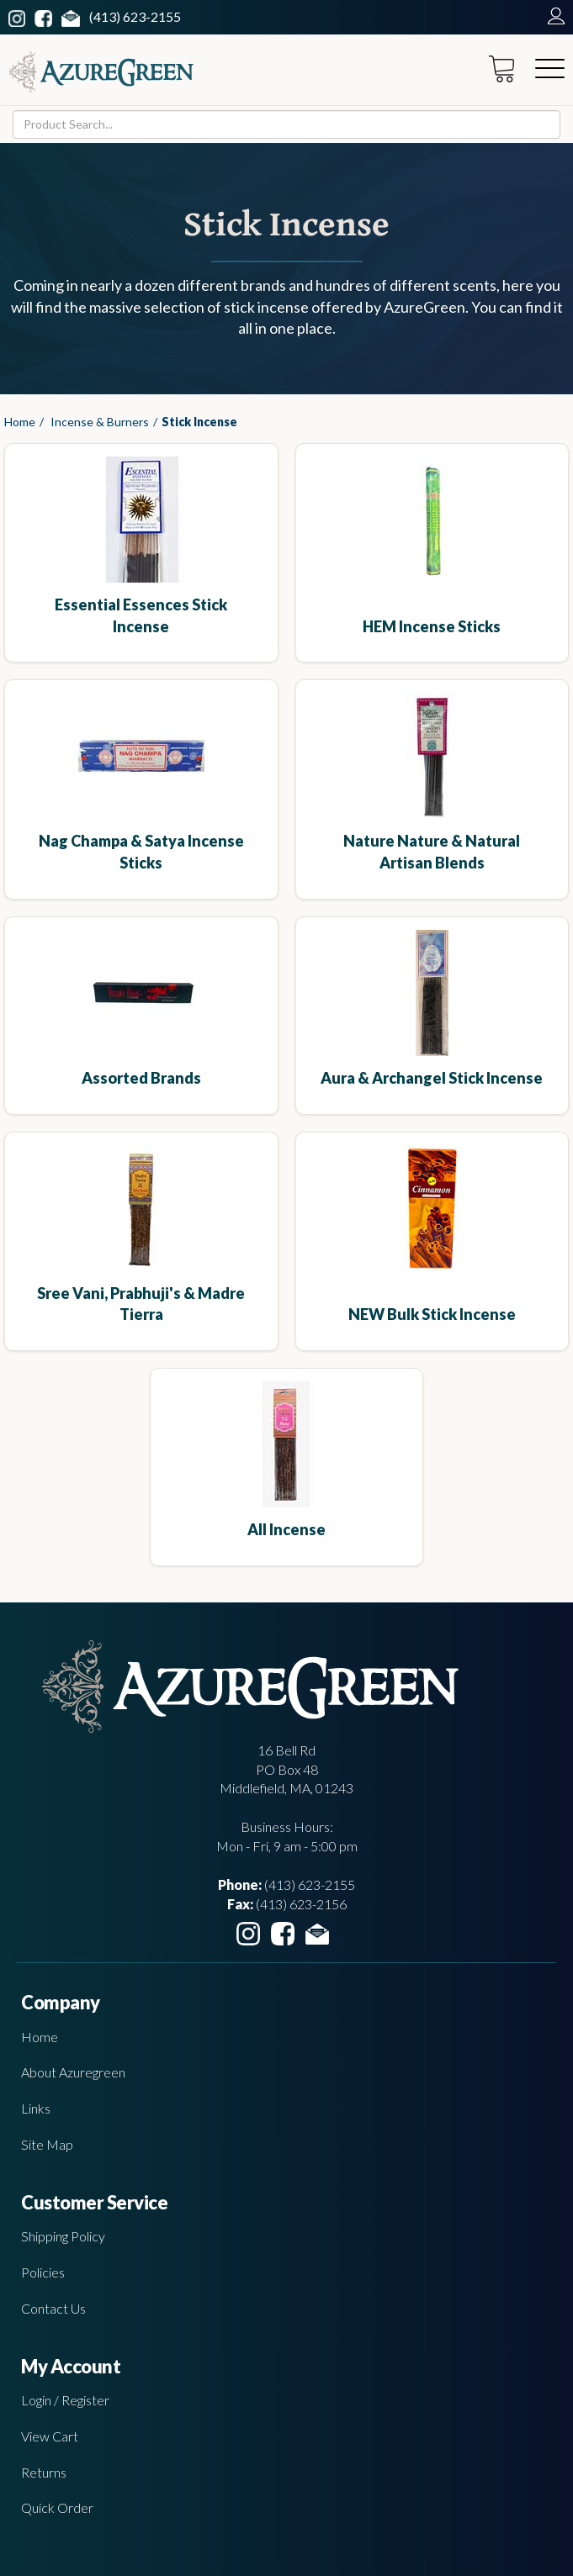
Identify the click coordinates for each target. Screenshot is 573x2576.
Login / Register (65, 2400)
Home (19, 421)
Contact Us (53, 2308)
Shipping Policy (63, 2236)
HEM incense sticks (432, 626)
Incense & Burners (99, 421)
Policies (43, 2272)
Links (35, 2108)
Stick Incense (199, 421)
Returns (43, 2472)
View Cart (49, 2436)
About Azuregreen (73, 2072)
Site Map (47, 2144)
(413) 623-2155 (135, 16)
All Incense (286, 1529)
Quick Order (57, 2507)
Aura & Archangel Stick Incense (432, 1078)
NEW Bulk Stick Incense (432, 1314)
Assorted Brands (141, 1078)
